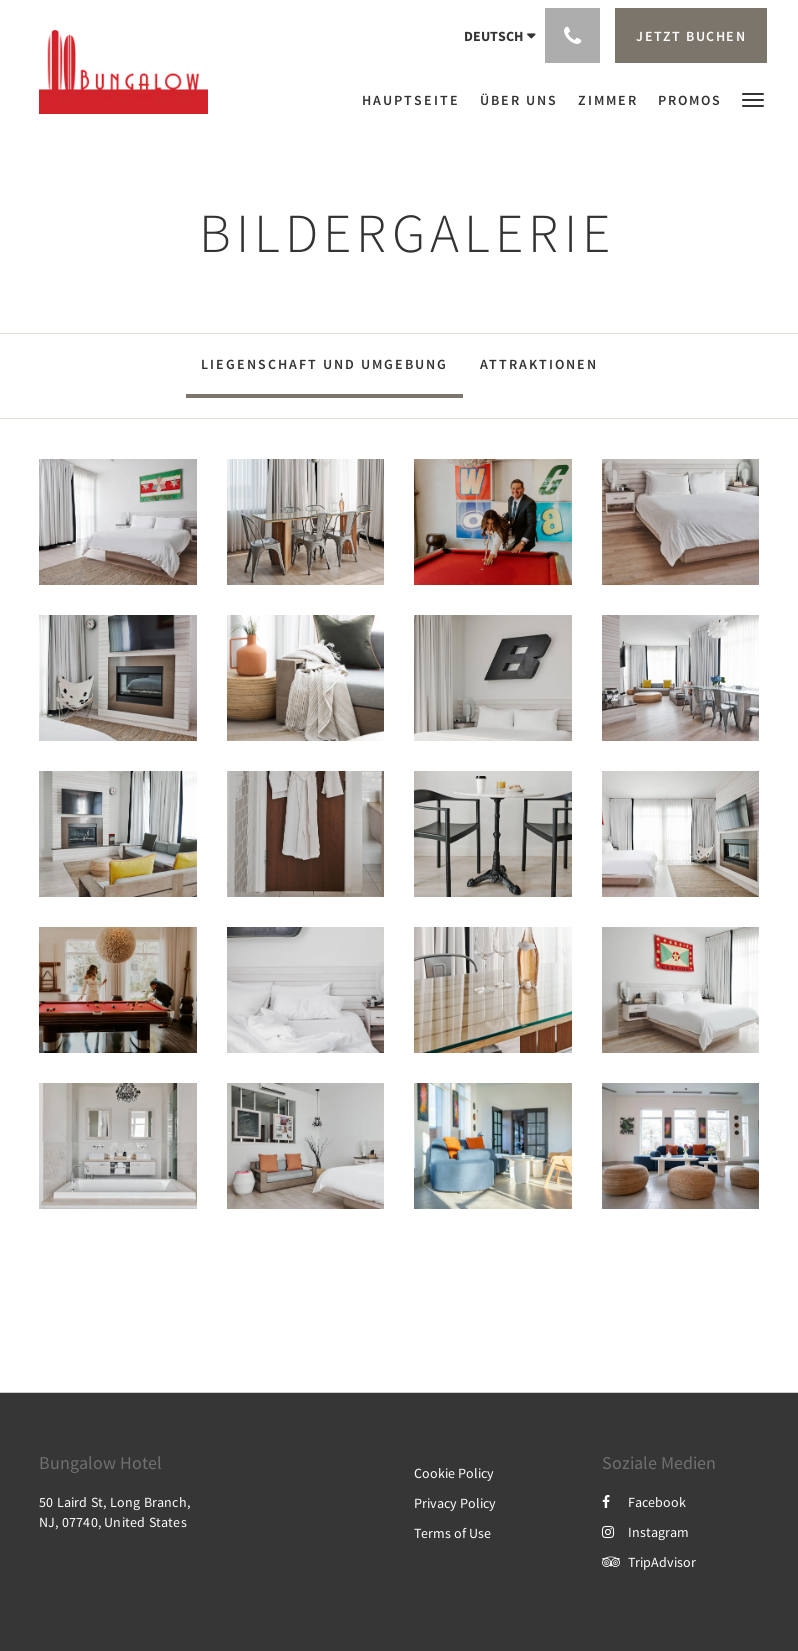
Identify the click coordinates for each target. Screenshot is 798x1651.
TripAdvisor (649, 1562)
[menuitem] (416, 100)
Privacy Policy (455, 1503)
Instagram (645, 1532)
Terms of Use (452, 1533)
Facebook (644, 1502)
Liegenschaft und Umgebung (324, 364)
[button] (753, 98)
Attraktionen (539, 364)
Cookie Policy (454, 1473)
